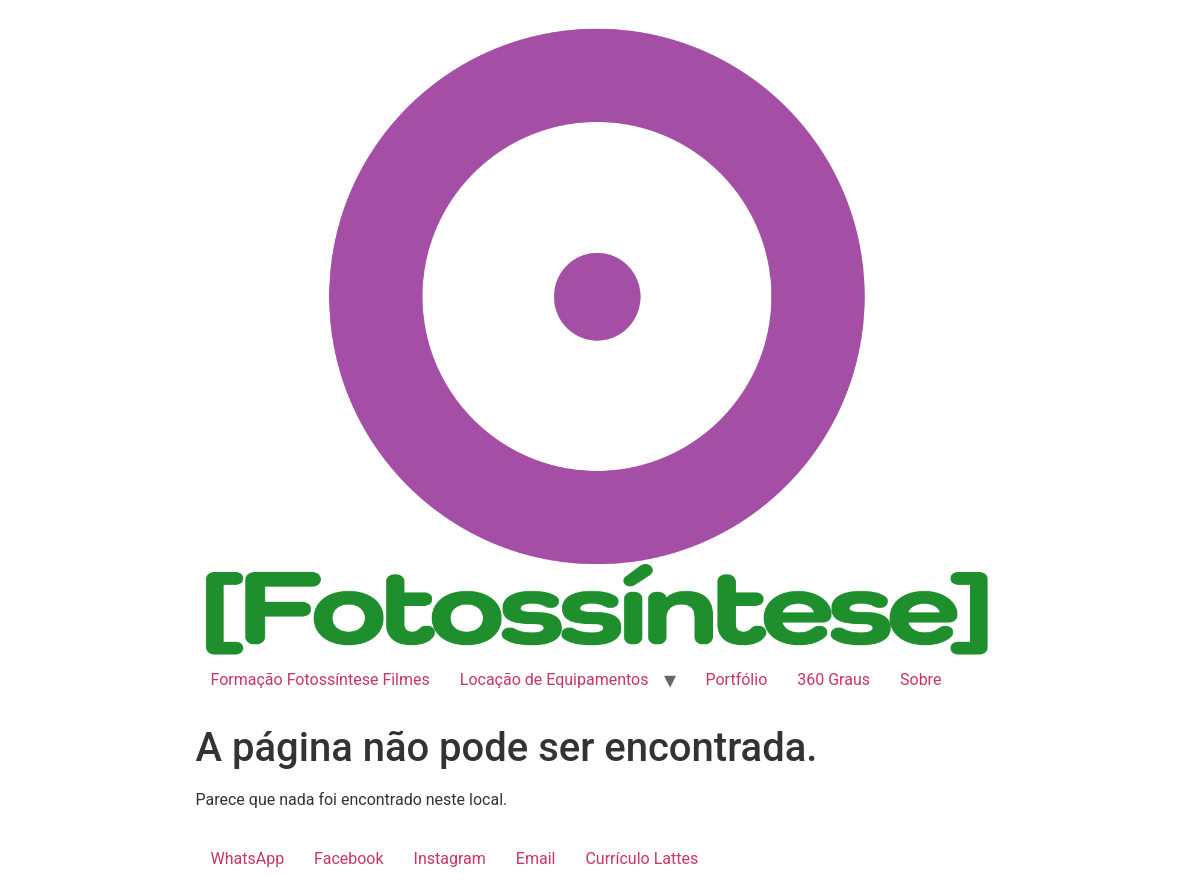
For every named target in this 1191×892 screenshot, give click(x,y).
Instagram (450, 858)
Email (536, 858)
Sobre (920, 679)
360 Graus (833, 679)
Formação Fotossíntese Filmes (320, 679)
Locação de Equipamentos (554, 679)
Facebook (348, 858)
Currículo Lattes (641, 858)
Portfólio (737, 679)
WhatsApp (248, 858)
